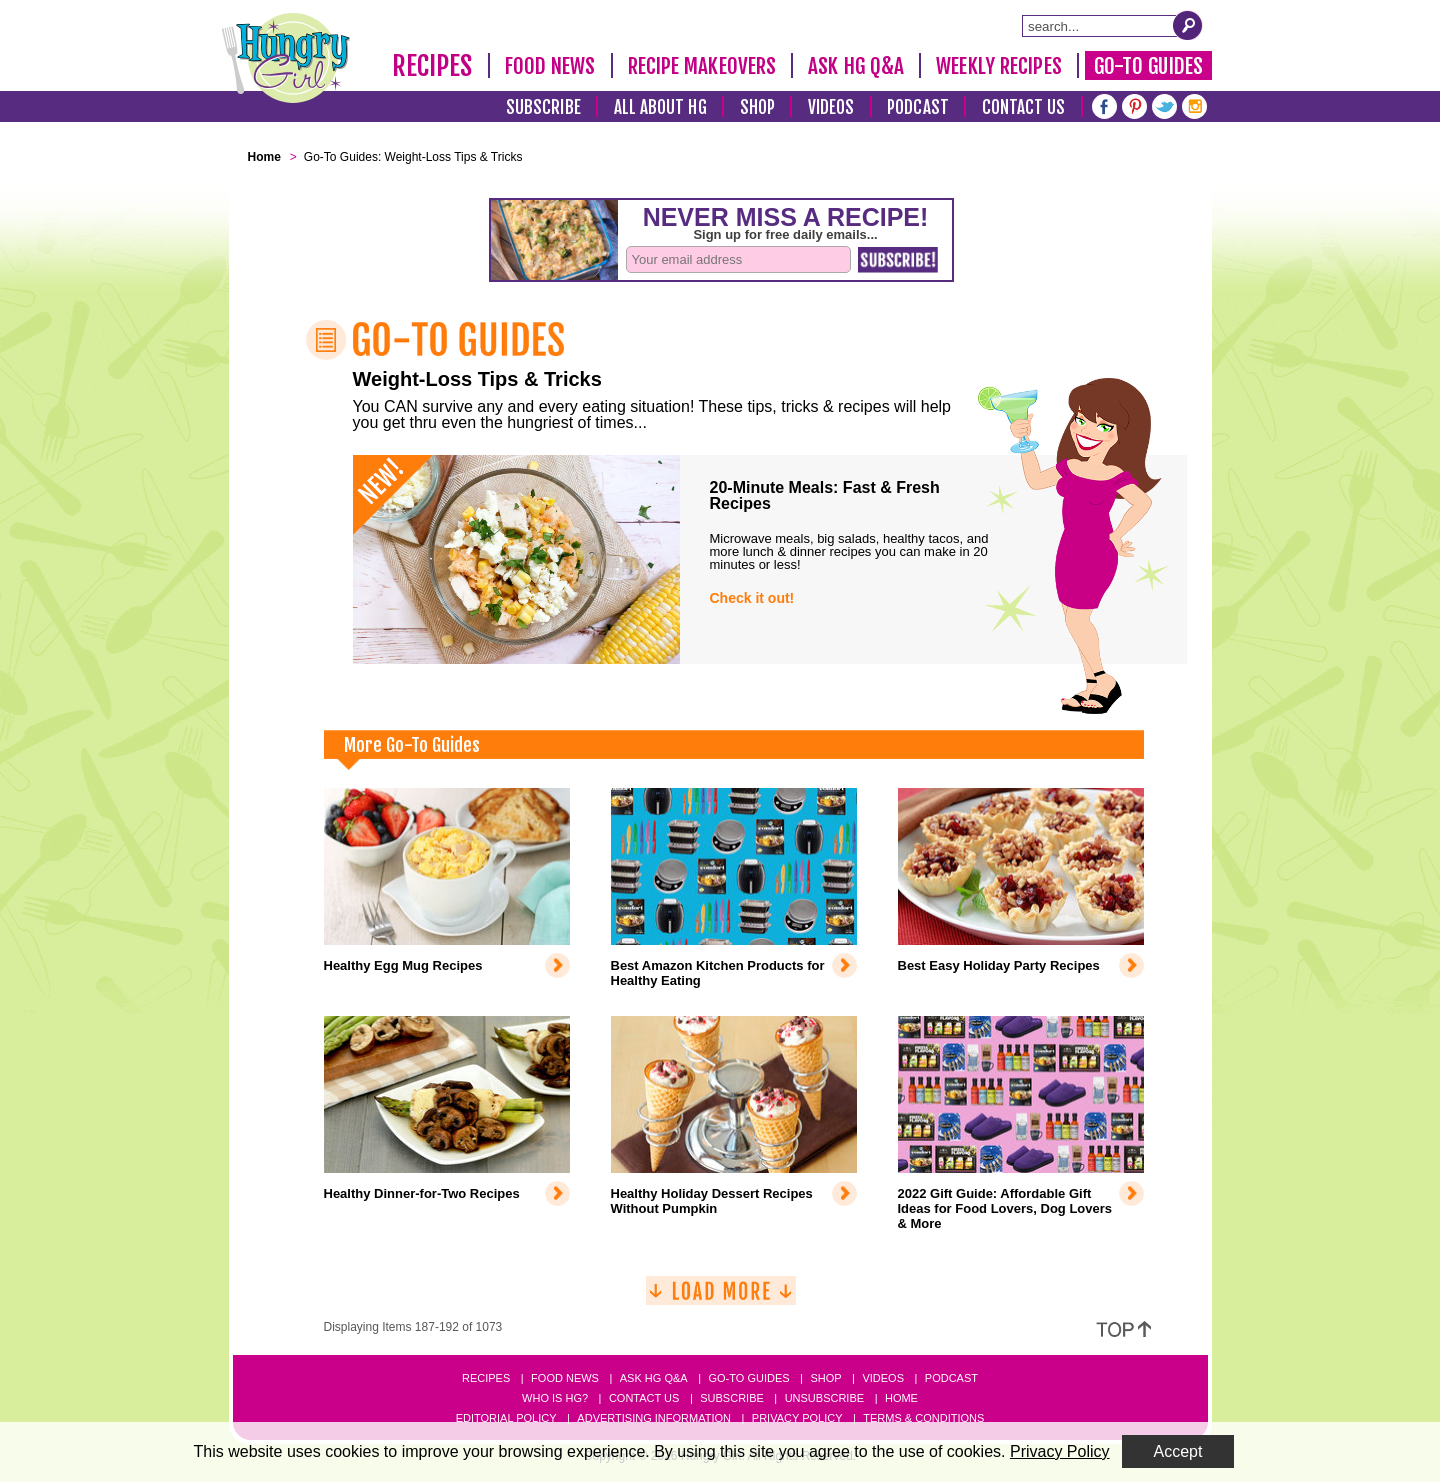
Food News (550, 66)
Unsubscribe (824, 1398)
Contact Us (1024, 107)
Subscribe (543, 107)
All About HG (660, 107)
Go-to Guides (748, 1378)
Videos (831, 107)
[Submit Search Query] (1188, 25)
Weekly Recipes (998, 66)
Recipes (432, 66)
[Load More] (721, 1298)
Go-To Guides (1148, 66)
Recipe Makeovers (702, 66)
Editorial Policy (506, 1418)
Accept (1178, 1451)
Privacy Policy (797, 1418)
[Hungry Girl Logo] (286, 58)
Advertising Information (654, 1418)
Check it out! (752, 598)
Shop (757, 107)
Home (901, 1398)
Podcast (918, 107)
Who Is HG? (555, 1398)
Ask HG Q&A (856, 66)
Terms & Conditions (923, 1418)
